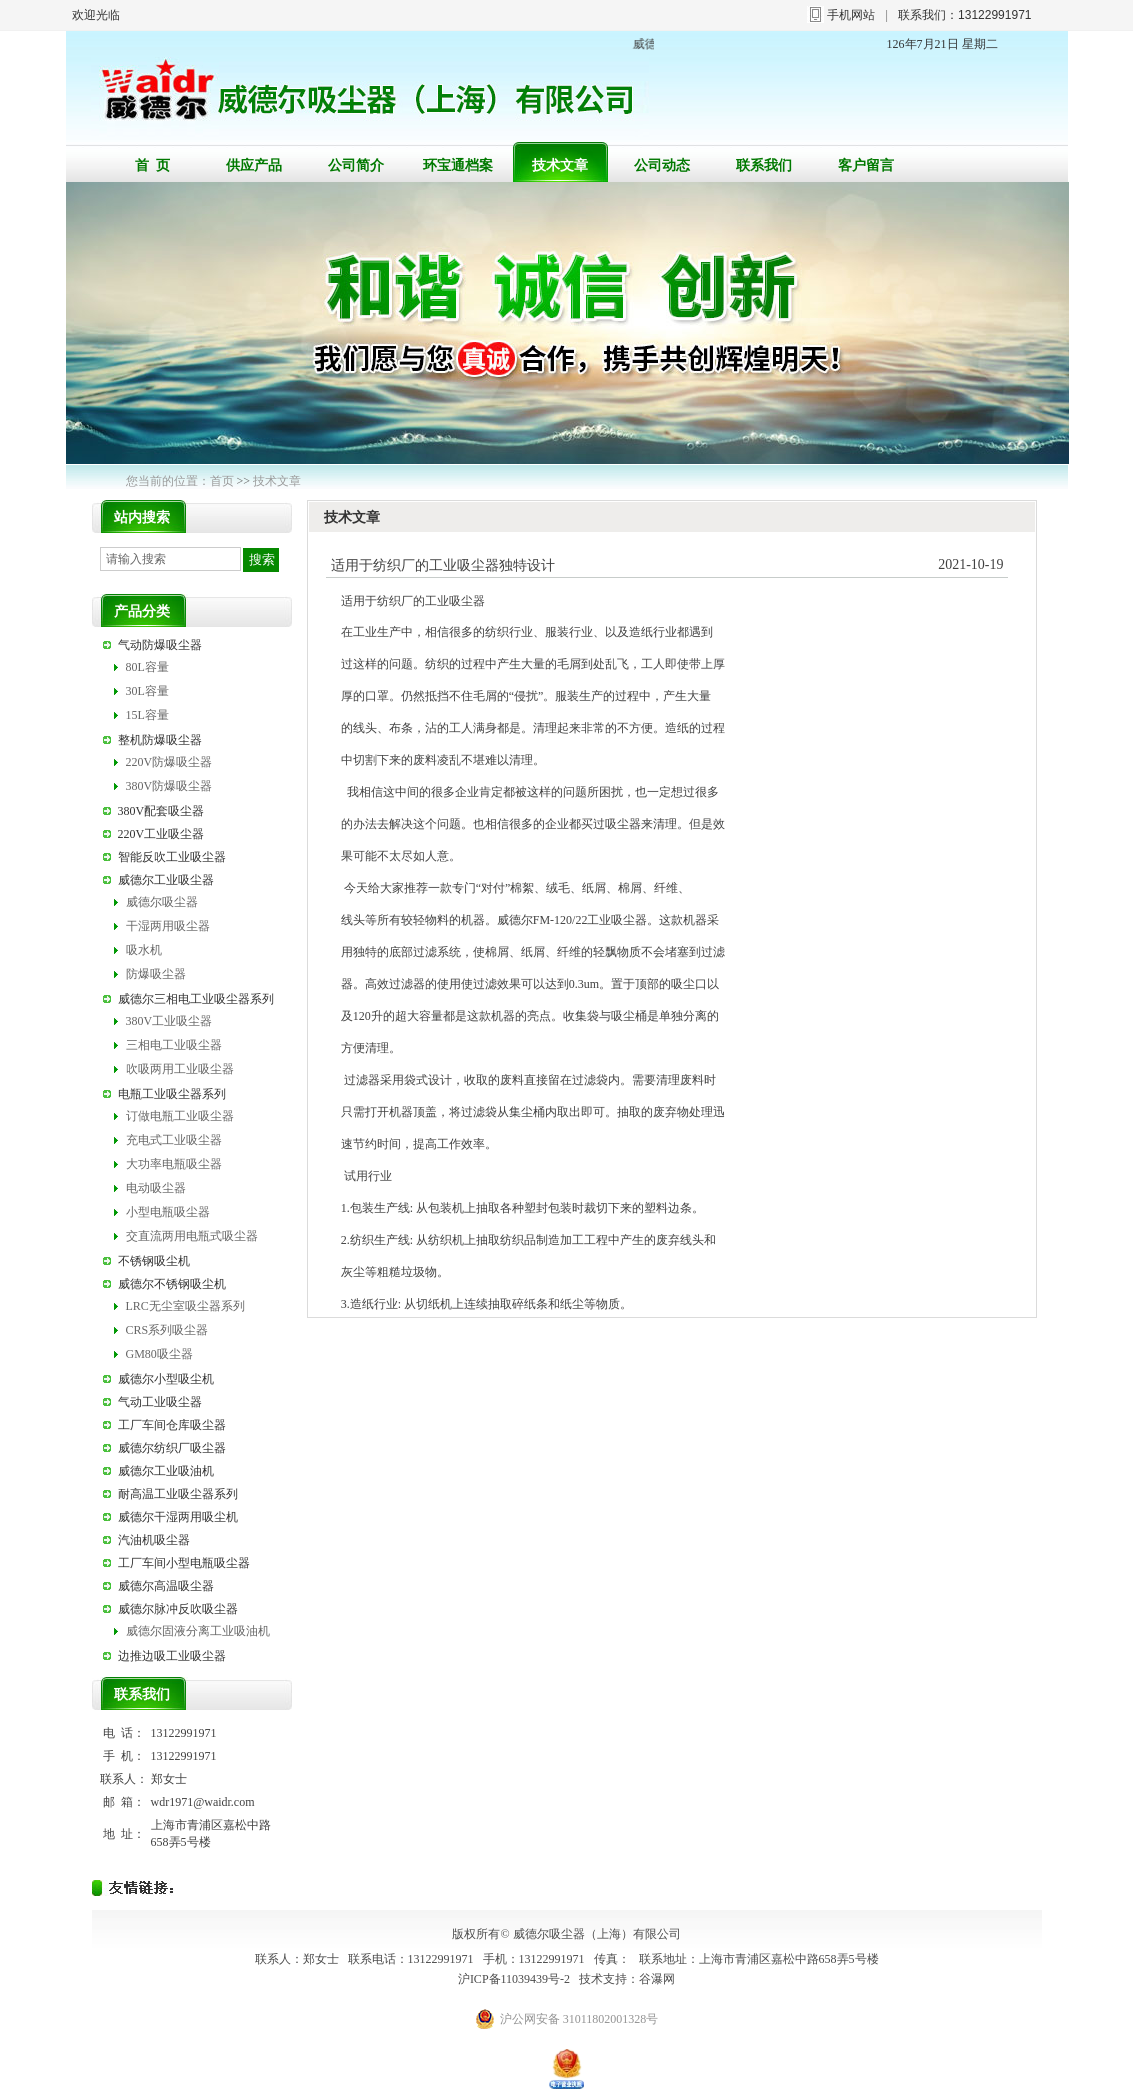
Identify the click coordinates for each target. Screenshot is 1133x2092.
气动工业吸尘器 (160, 1402)
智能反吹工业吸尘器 (172, 857)
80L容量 (147, 667)
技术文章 (560, 165)
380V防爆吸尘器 (169, 786)
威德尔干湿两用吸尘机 (178, 1517)
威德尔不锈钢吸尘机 (172, 1284)
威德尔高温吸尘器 (166, 1586)
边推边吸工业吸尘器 (172, 1656)
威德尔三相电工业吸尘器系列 (196, 999)
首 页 (152, 165)
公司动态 (662, 165)
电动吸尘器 (156, 1188)
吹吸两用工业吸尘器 (180, 1069)
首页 (222, 481)
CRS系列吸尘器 (167, 1330)
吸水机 (144, 950)
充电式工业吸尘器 (174, 1140)
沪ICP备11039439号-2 (514, 1979)
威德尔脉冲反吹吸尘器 (178, 1609)
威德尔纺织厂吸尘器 (172, 1448)
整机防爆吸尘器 (160, 740)
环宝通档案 (458, 165)
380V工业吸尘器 (169, 1021)
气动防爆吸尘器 (160, 645)
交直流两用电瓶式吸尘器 (192, 1236)
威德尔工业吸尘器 (166, 880)
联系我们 (764, 165)
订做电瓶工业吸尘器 (180, 1116)
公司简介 (356, 165)
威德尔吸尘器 (162, 902)
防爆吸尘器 (156, 974)
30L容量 (147, 691)
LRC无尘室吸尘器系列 (185, 1306)
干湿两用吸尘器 (168, 926)
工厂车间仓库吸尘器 (172, 1425)
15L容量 (147, 715)
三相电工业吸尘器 (174, 1045)
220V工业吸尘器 (161, 834)
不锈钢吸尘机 (154, 1261)
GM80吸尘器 (159, 1354)
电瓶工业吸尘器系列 (172, 1094)
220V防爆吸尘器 (169, 762)
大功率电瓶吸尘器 (174, 1164)
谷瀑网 (657, 1979)
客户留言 (866, 165)
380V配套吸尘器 (161, 811)
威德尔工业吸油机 (166, 1471)
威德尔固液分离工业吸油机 (198, 1631)
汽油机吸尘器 (154, 1540)
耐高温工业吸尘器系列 (178, 1494)
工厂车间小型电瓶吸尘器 (184, 1563)
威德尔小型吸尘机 (166, 1379)
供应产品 (254, 165)
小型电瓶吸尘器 (168, 1212)
